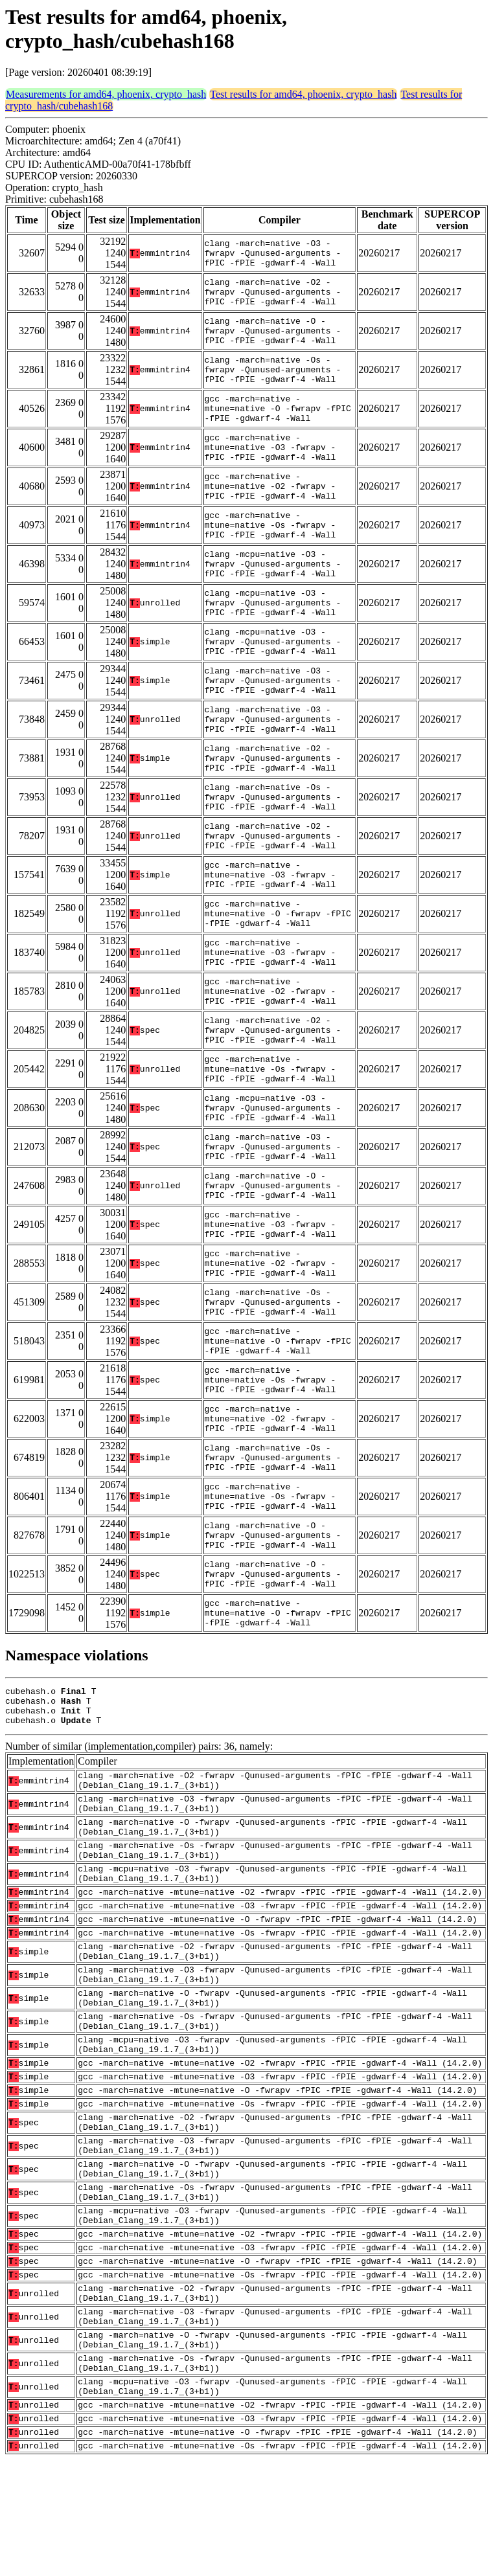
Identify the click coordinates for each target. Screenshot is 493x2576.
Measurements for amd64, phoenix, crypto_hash (106, 94)
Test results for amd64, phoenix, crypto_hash (303, 94)
